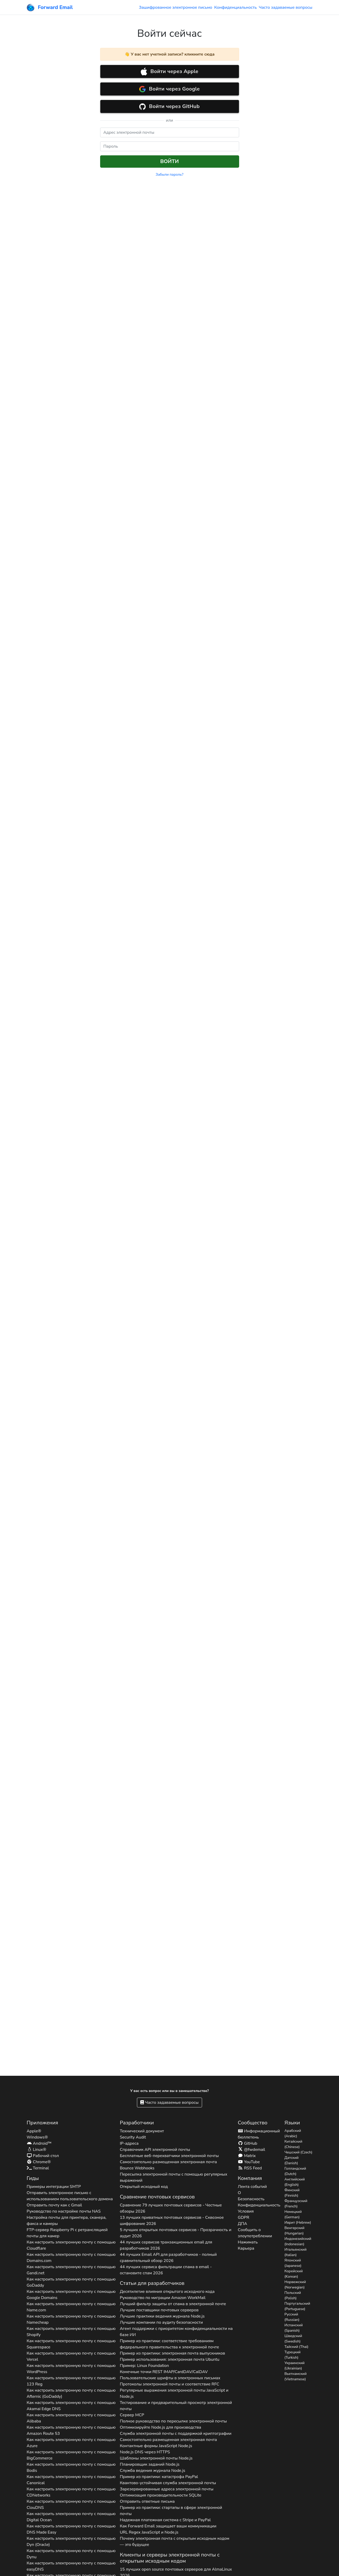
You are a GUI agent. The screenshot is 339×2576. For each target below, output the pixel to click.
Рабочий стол (43, 2156)
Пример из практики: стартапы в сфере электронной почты (171, 2511)
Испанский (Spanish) (293, 2328)
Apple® (34, 2131)
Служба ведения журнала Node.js (152, 2470)
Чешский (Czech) (298, 2152)
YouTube (249, 2162)
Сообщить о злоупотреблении (255, 2233)
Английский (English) (294, 2182)
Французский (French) (295, 2203)
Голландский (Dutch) (295, 2171)
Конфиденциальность (235, 7)
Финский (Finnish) (292, 2193)
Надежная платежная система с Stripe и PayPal (165, 2520)
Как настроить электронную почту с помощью (71, 2245)
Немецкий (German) (293, 2214)
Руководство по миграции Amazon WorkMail (162, 2298)
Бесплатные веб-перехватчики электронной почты (169, 2156)
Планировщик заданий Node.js (149, 2464)
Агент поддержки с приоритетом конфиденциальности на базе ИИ (176, 2332)
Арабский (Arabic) (292, 2133)
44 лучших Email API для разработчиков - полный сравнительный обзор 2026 (168, 2258)
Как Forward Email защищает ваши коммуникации (168, 2526)
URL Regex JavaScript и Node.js (149, 2532)
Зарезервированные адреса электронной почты (166, 2489)
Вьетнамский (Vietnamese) (295, 2376)
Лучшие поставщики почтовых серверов (159, 2310)
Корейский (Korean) (293, 2274)
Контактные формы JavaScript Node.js (156, 2446)
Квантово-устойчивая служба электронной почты (168, 2483)
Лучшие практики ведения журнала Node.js (162, 2316)
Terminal (38, 2168)
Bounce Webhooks (137, 2168)
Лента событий (252, 2186)
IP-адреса (129, 2143)
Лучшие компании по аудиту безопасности (161, 2322)
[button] (169, 71)
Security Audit (133, 2137)
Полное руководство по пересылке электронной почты (173, 2421)
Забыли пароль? (169, 174)
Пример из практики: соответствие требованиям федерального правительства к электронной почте (169, 2344)
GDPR (243, 2217)
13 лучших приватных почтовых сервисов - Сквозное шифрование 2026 (172, 2220)
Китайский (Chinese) (293, 2144)
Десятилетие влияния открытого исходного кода (167, 2291)
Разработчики (137, 2122)
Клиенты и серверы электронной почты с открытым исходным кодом (170, 2557)
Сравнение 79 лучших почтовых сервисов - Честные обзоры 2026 (171, 2208)
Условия (246, 2211)
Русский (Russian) (291, 2317)
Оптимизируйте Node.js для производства (160, 2427)
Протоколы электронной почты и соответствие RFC (169, 2384)
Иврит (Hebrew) (297, 2222)
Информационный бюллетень (259, 2134)
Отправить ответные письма (147, 2501)
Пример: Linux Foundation (144, 2365)
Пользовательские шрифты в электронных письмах (170, 2378)
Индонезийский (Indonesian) (297, 2241)
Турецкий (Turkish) (292, 2355)
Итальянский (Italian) (295, 2252)
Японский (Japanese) (292, 2263)
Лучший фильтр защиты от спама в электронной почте (173, 2304)
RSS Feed (250, 2168)
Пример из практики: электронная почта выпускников (172, 2353)
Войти (169, 161)
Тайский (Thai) (296, 2346)
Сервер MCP (132, 2415)
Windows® (37, 2137)
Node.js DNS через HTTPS (145, 2452)
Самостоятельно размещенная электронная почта (168, 2162)
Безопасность (251, 2199)
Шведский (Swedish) (293, 2338)
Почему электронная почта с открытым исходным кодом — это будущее (174, 2541)
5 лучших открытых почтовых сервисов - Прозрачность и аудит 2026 (175, 2233)
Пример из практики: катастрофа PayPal (159, 2477)
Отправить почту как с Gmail (54, 2205)
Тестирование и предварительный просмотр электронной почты (176, 2406)
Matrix (247, 2156)
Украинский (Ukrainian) (294, 2365)
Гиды (33, 2178)
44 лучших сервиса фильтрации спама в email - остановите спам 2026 (166, 2270)
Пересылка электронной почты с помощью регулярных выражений (173, 2177)
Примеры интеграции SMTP (54, 2186)
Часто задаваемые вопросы (285, 7)
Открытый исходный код (144, 2186)
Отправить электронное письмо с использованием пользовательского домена (70, 2196)
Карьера (246, 2248)
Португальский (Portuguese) (297, 2306)
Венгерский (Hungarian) (294, 2230)
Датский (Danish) (291, 2160)
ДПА (242, 2223)
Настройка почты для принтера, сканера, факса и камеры (67, 2220)
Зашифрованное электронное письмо (175, 7)
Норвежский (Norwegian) (295, 2284)
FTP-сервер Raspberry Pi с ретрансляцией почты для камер (67, 2233)
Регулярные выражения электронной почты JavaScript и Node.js (174, 2393)
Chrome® (39, 2162)
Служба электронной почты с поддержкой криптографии (175, 2433)
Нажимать (248, 2242)
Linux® (36, 2149)
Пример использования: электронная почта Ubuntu (169, 2359)
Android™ (39, 2143)
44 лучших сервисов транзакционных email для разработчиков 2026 (166, 2245)
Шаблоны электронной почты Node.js (156, 2458)
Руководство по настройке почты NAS (64, 2211)
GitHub (247, 2143)
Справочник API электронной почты (155, 2149)
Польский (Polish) (292, 2295)
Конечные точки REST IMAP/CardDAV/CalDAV (164, 2372)
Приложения (42, 2122)
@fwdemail (251, 2149)
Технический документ (142, 2131)
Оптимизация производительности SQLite (160, 2495)
